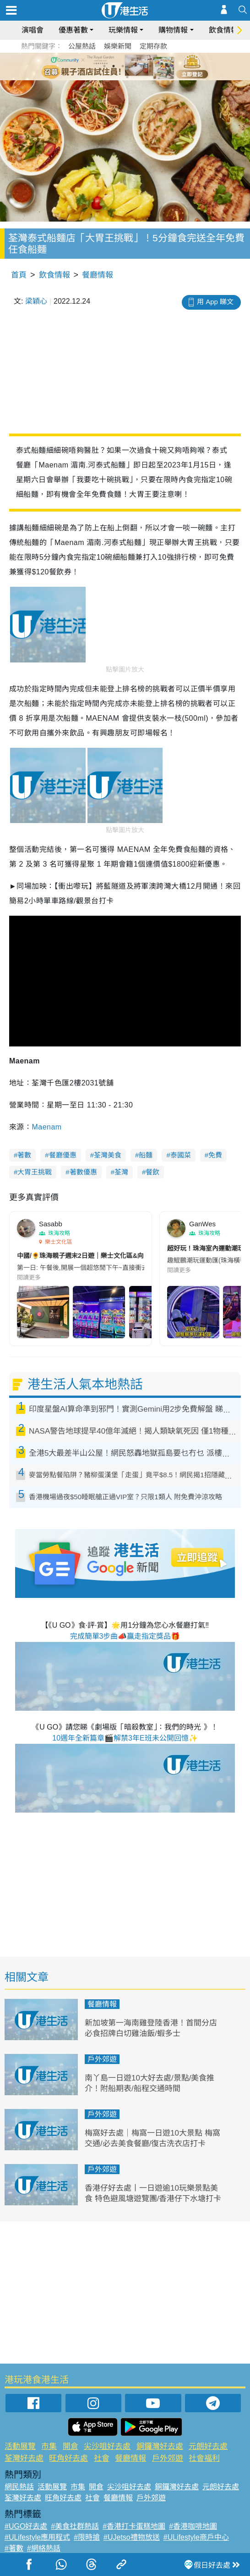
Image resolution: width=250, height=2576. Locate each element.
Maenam (46, 1127)
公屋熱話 (82, 46)
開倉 (70, 2446)
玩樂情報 (123, 30)
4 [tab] (131, 66)
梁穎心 (36, 301)
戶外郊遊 (102, 2059)
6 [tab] (150, 66)
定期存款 (153, 46)
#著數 (14, 2548)
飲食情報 (223, 30)
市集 (49, 2446)
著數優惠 (83, 1172)
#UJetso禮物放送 (131, 2537)
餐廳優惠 (62, 1155)
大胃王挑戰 (34, 1172)
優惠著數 (73, 30)
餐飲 (152, 1172)
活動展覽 (20, 2446)
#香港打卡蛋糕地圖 (134, 2526)
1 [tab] (104, 66)
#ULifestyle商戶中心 (196, 2537)
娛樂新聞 (117, 46)
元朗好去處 (208, 2446)
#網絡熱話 (43, 2548)
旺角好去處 (68, 2458)
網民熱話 (19, 2487)
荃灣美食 (107, 1155)
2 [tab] (113, 66)
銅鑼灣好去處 (159, 2446)
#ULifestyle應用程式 (37, 2537)
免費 (215, 1155)
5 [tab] (141, 66)
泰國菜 (180, 1155)
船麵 (145, 1155)
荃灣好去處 (24, 2458)
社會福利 (204, 2458)
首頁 (19, 275)
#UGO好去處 (26, 2526)
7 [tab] (127, 77)
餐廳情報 (97, 275)
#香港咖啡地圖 (193, 2526)
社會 (101, 2458)
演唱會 (32, 30)
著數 (24, 1155)
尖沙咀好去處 (107, 2446)
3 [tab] (122, 66)
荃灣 (121, 1172)
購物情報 (173, 30)
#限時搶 (87, 2537)
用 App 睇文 (215, 302)
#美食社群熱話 (75, 2526)
